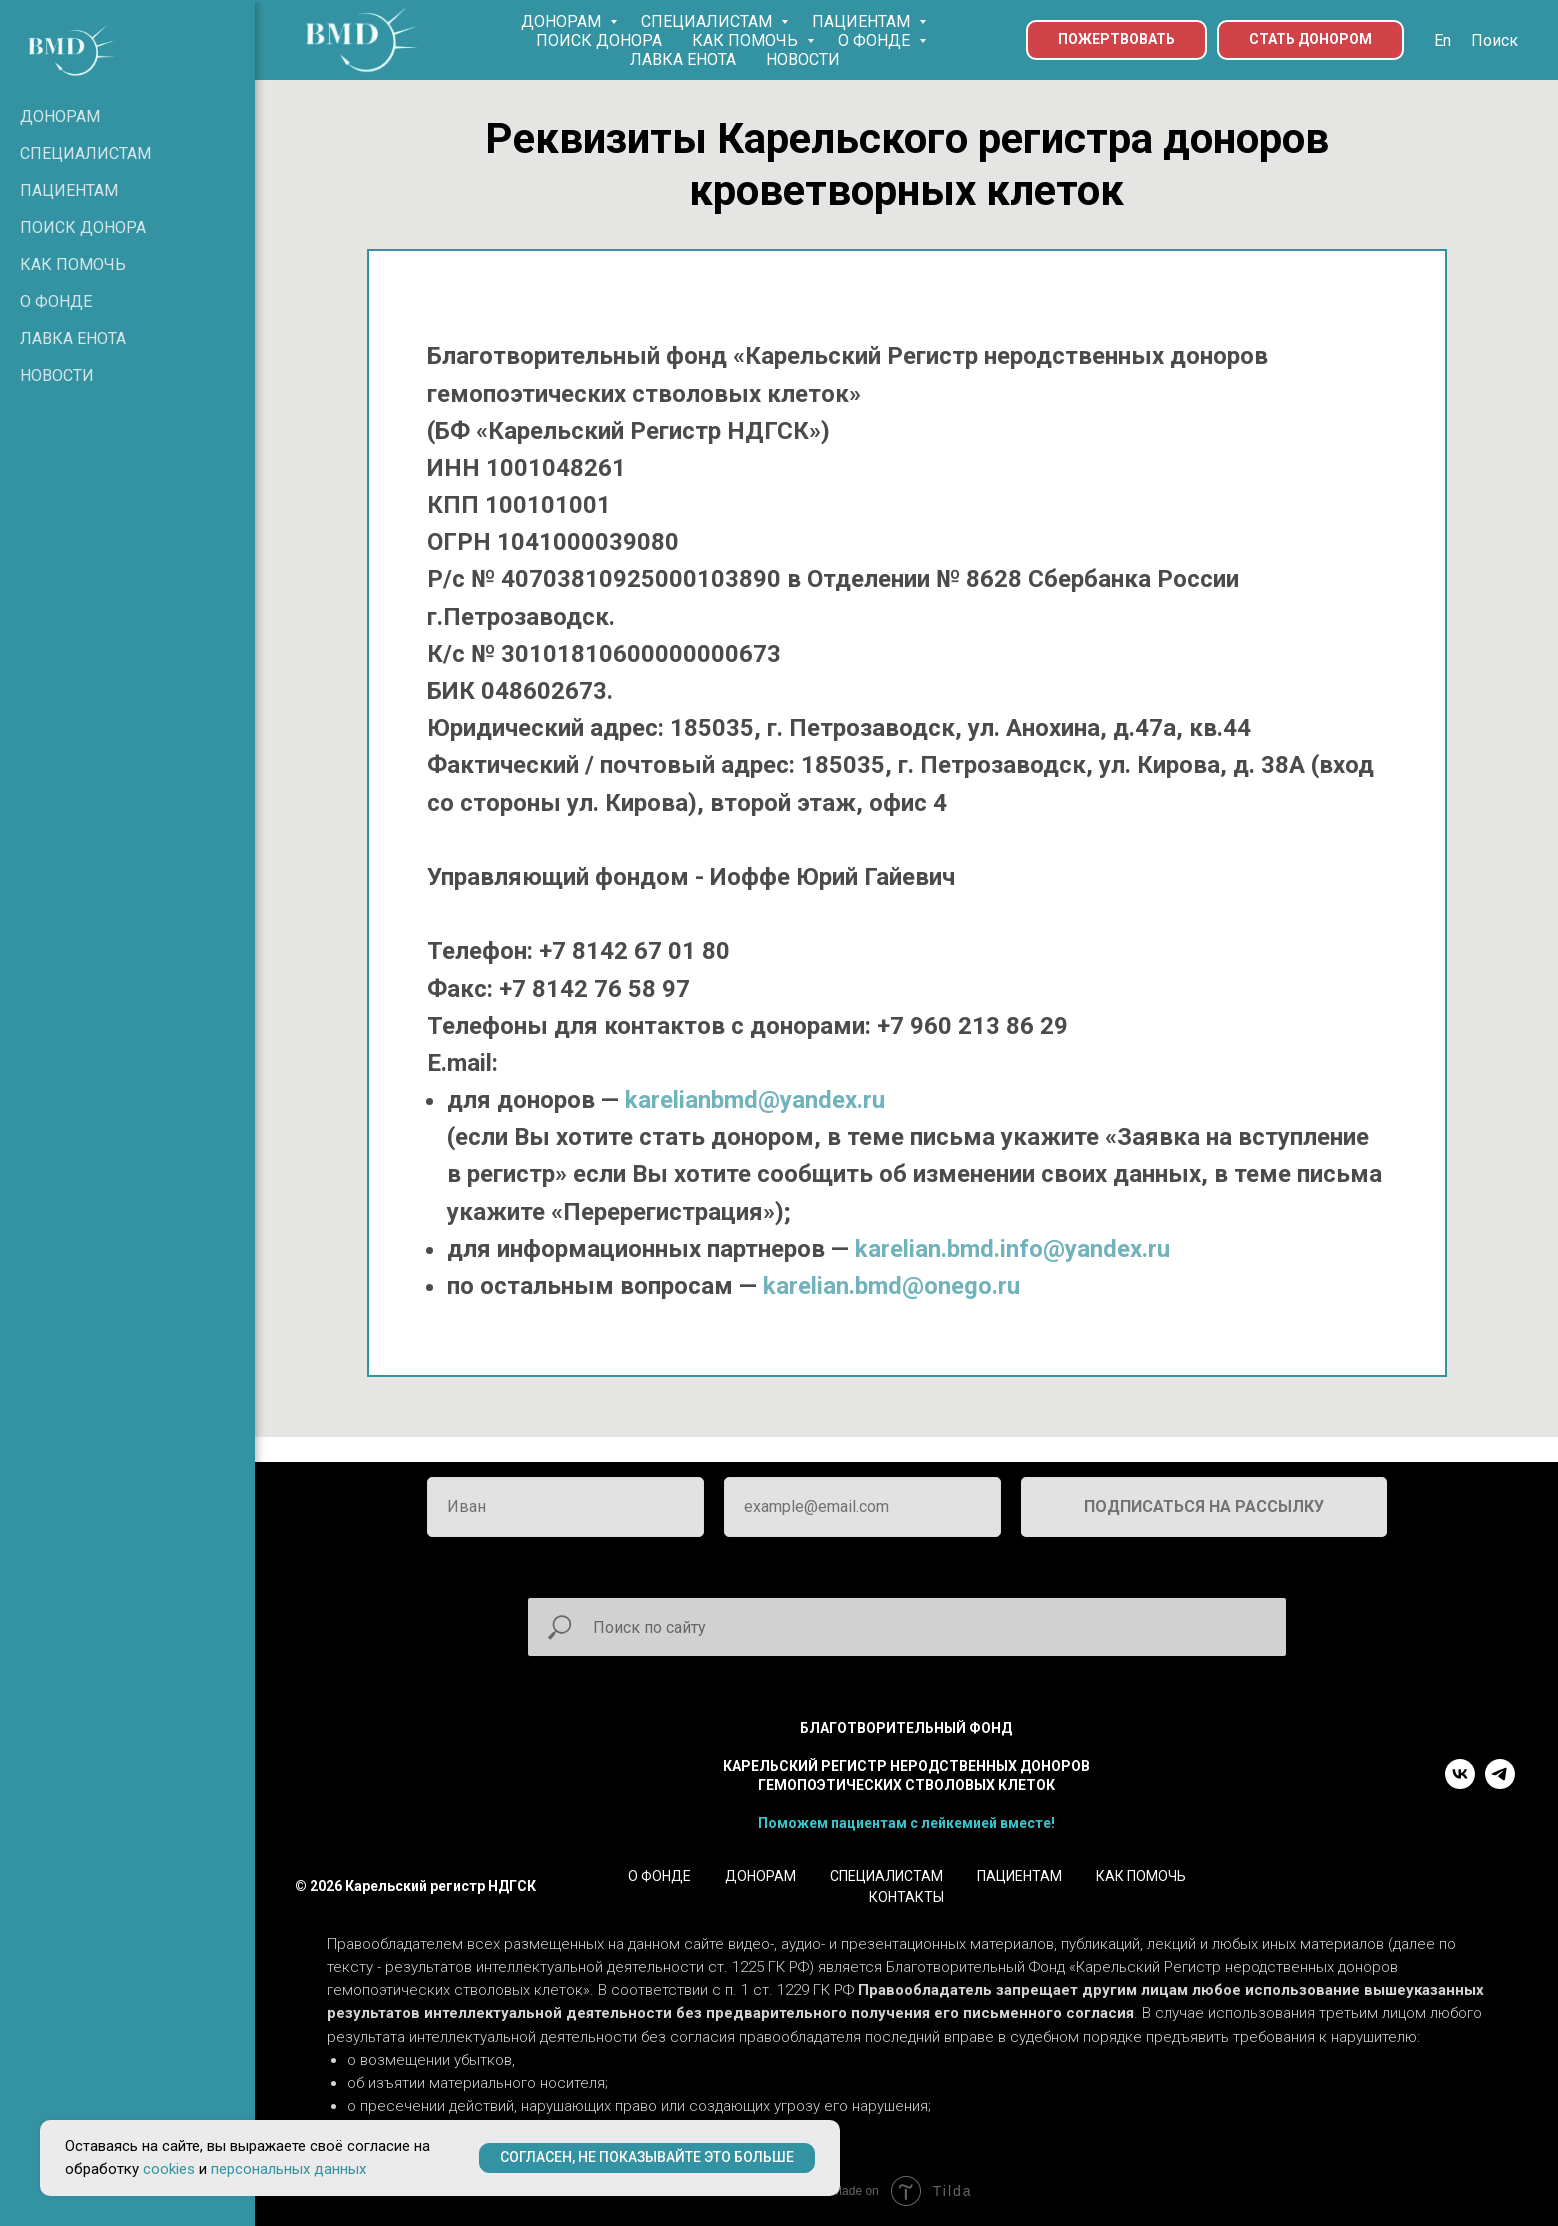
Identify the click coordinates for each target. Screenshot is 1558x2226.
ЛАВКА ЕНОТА (683, 59)
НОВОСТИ (803, 59)
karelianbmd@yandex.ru (755, 1100)
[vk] (1460, 1783)
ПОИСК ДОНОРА (599, 40)
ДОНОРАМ (563, 21)
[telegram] (1500, 1783)
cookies (169, 2169)
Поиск (1494, 40)
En (1442, 40)
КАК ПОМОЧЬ (747, 40)
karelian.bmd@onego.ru (891, 1286)
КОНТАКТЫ (906, 1897)
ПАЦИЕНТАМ (863, 21)
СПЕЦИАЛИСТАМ (708, 21)
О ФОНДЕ (876, 40)
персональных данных (288, 2169)
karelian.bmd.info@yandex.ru (1012, 1249)
